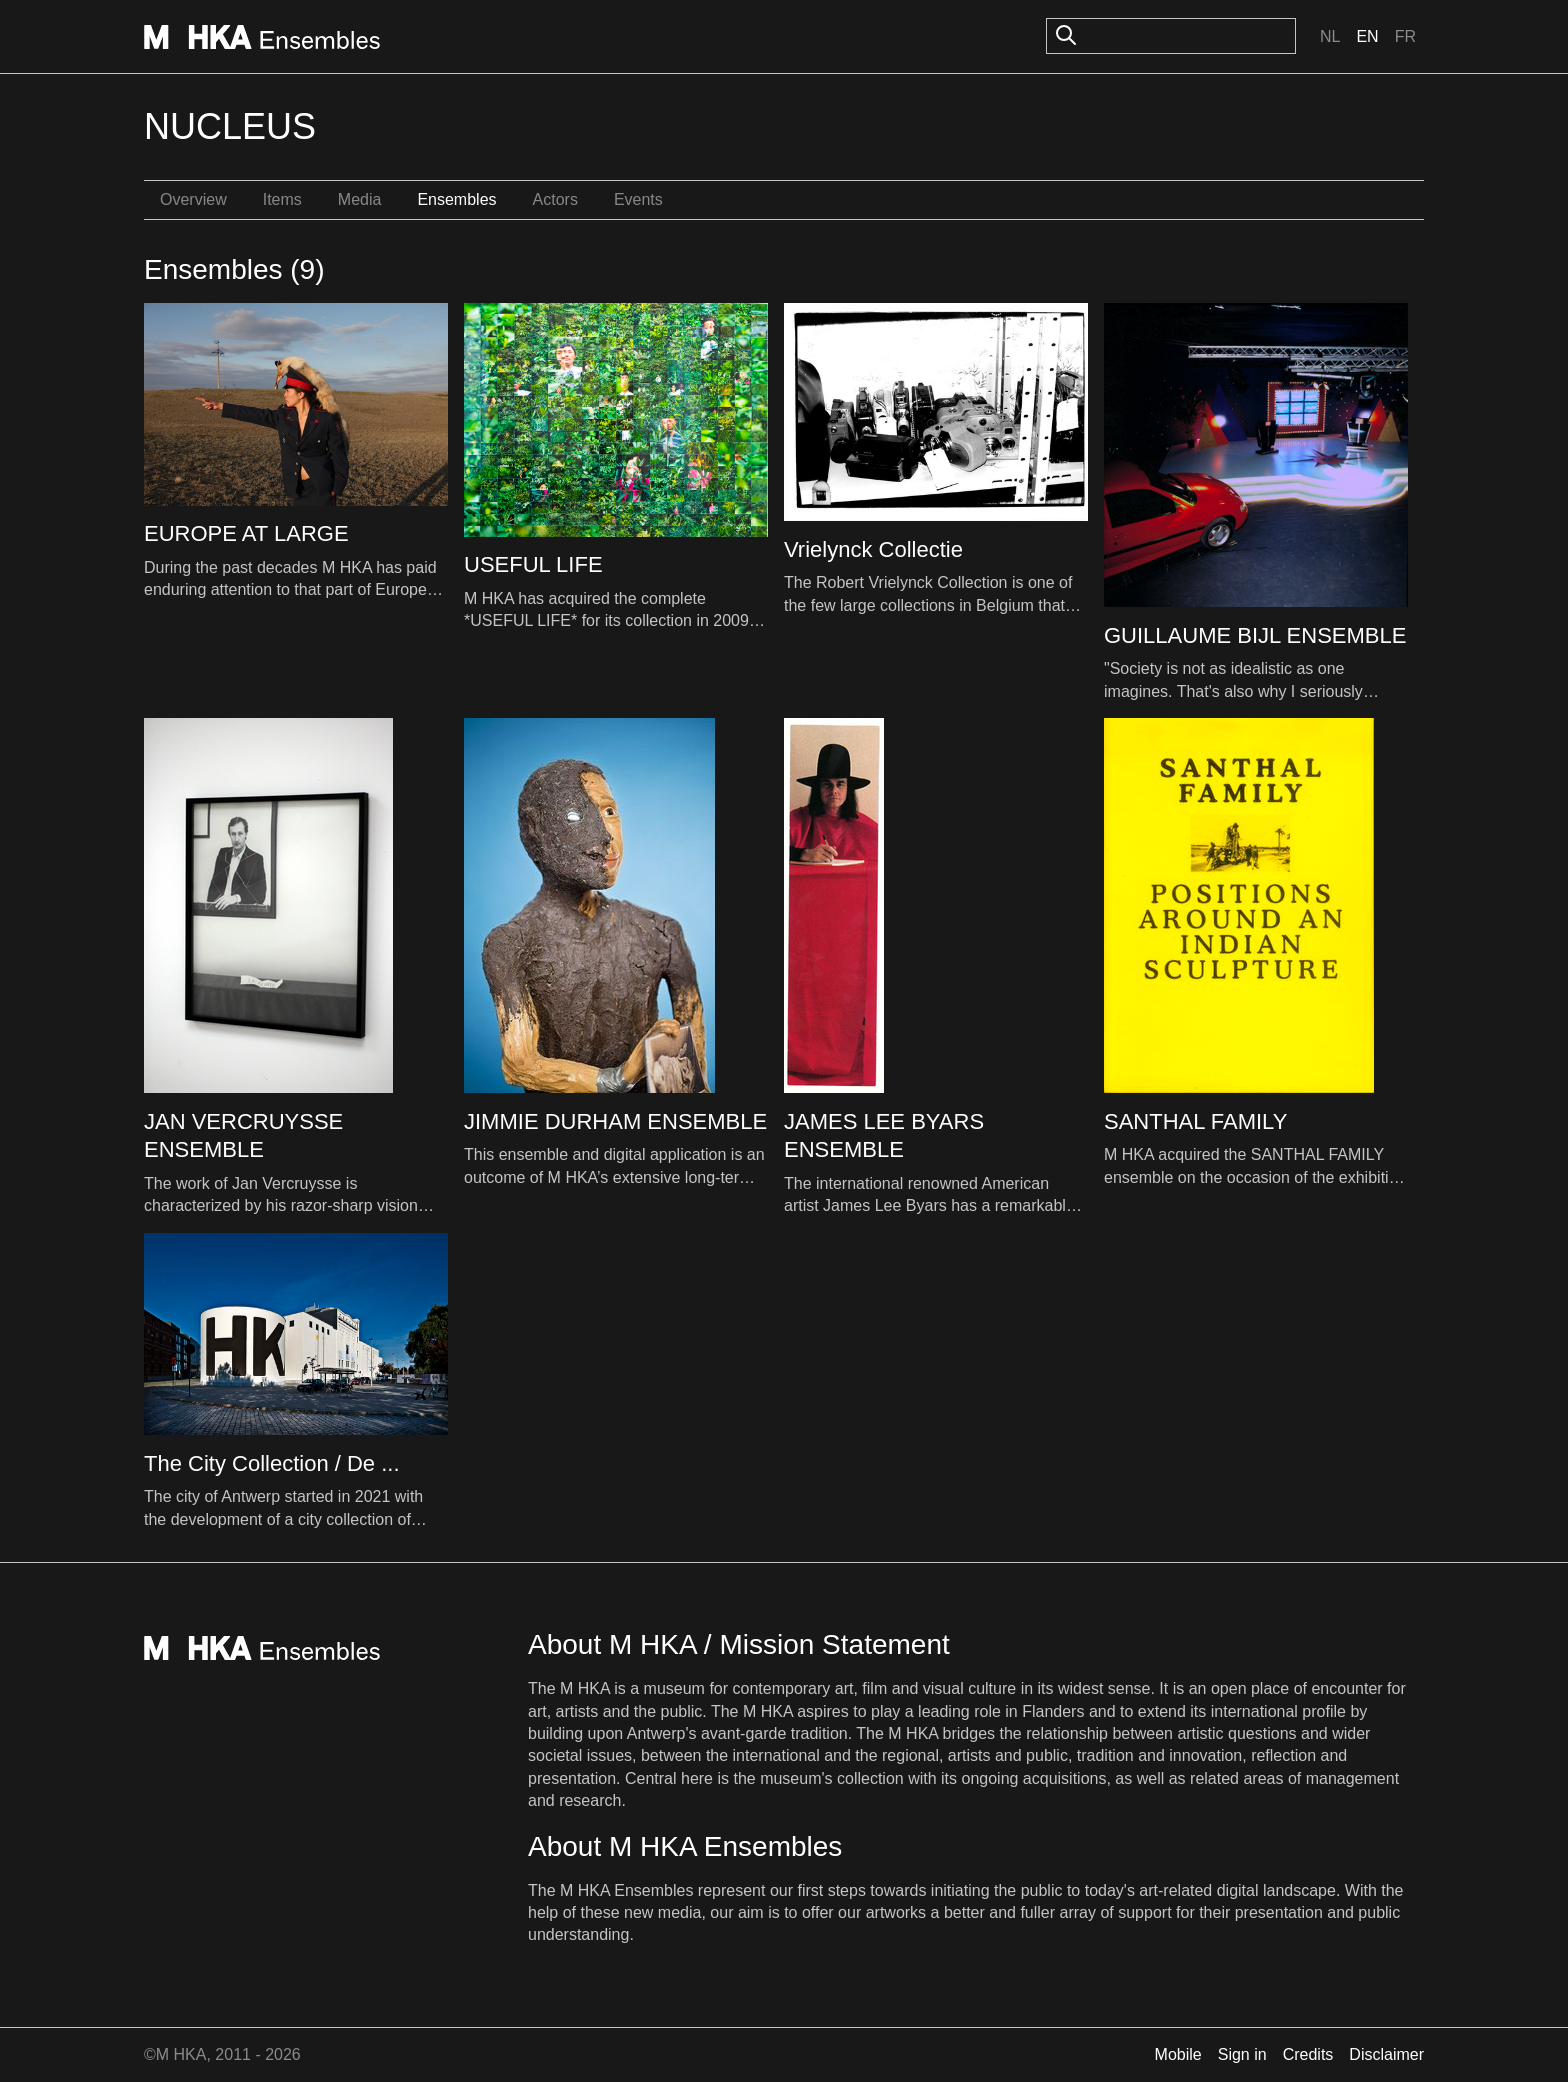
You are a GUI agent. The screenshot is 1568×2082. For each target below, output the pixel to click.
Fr (1405, 36)
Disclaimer (1386, 2054)
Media (360, 199)
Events (638, 199)
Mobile (1178, 2054)
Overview (193, 199)
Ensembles (456, 199)
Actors (555, 199)
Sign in (1242, 2054)
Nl (1330, 36)
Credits (1308, 2054)
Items (282, 199)
